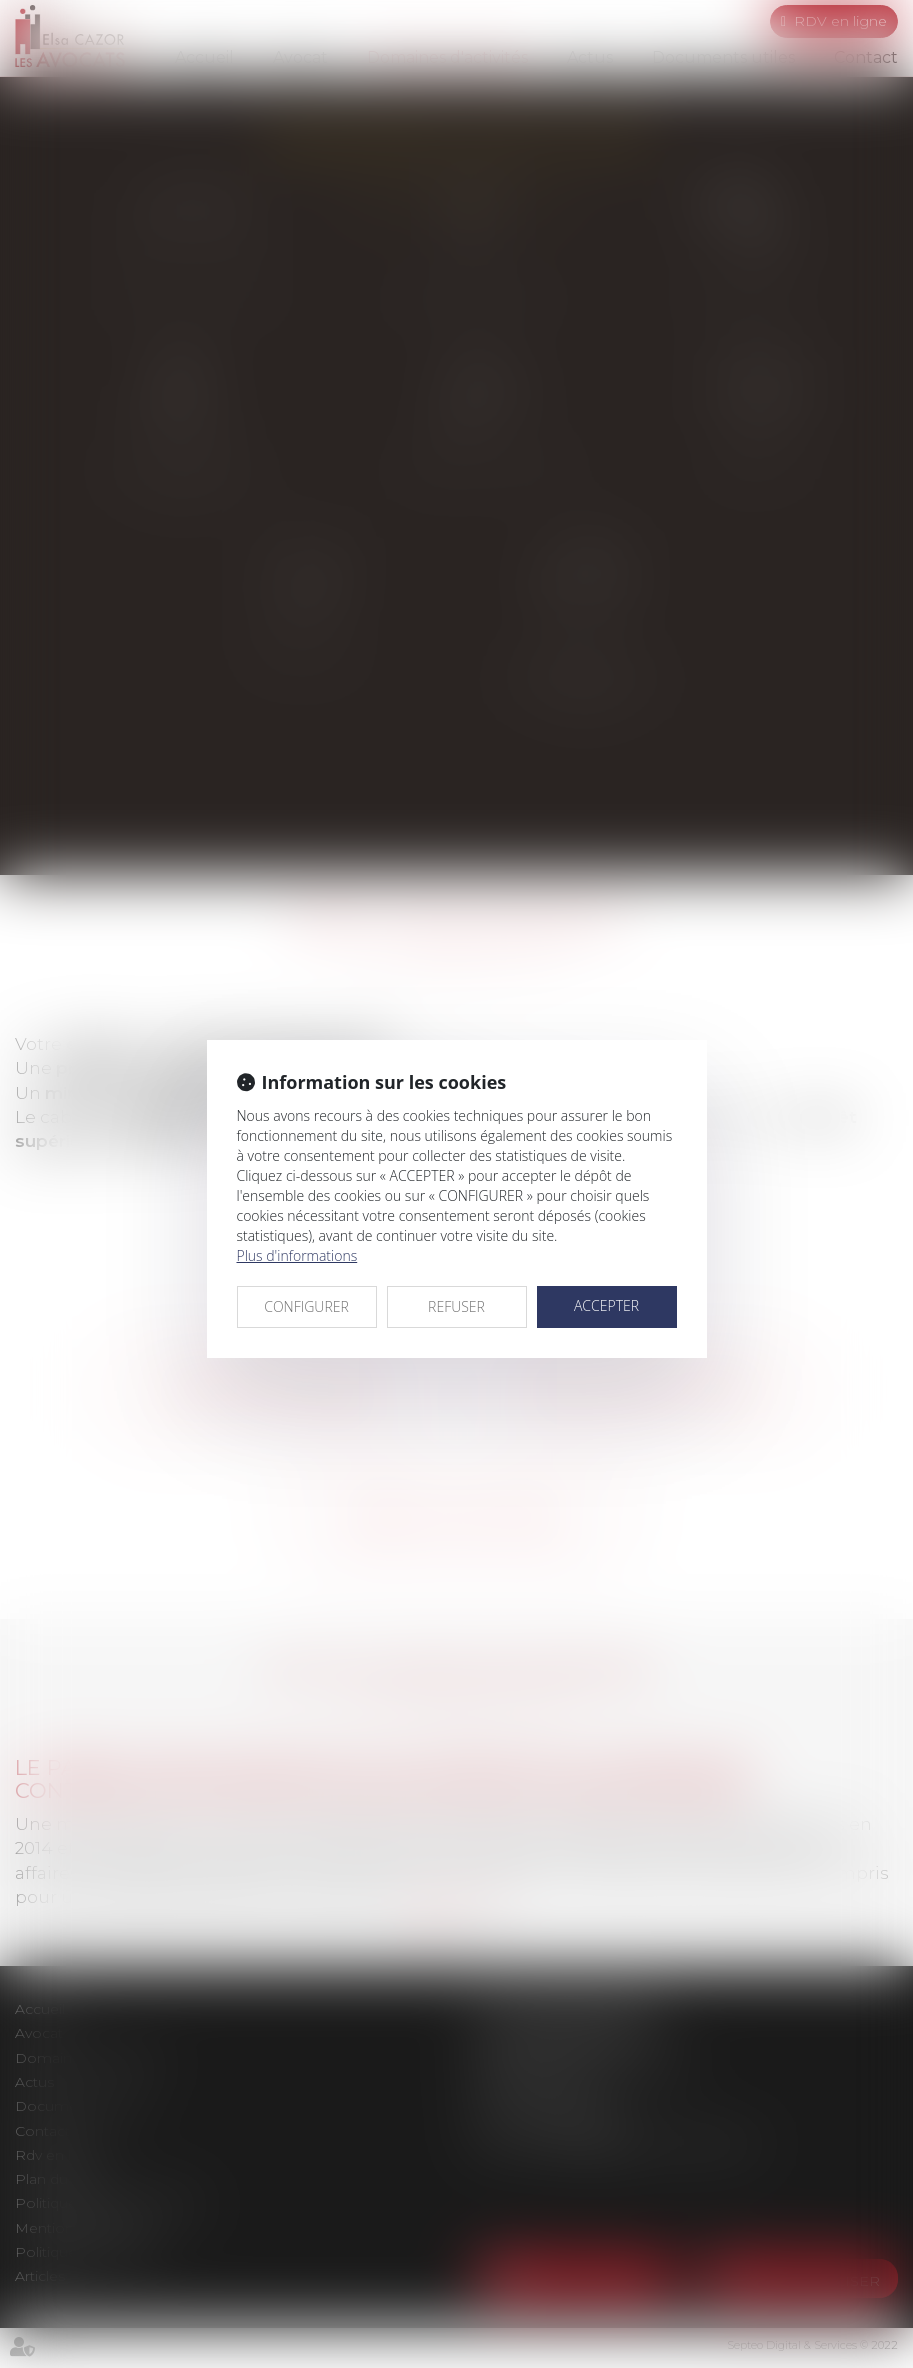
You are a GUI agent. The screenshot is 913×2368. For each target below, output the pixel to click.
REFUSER (456, 1306)
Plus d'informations (297, 1255)
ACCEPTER (606, 1305)
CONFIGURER (306, 1306)
